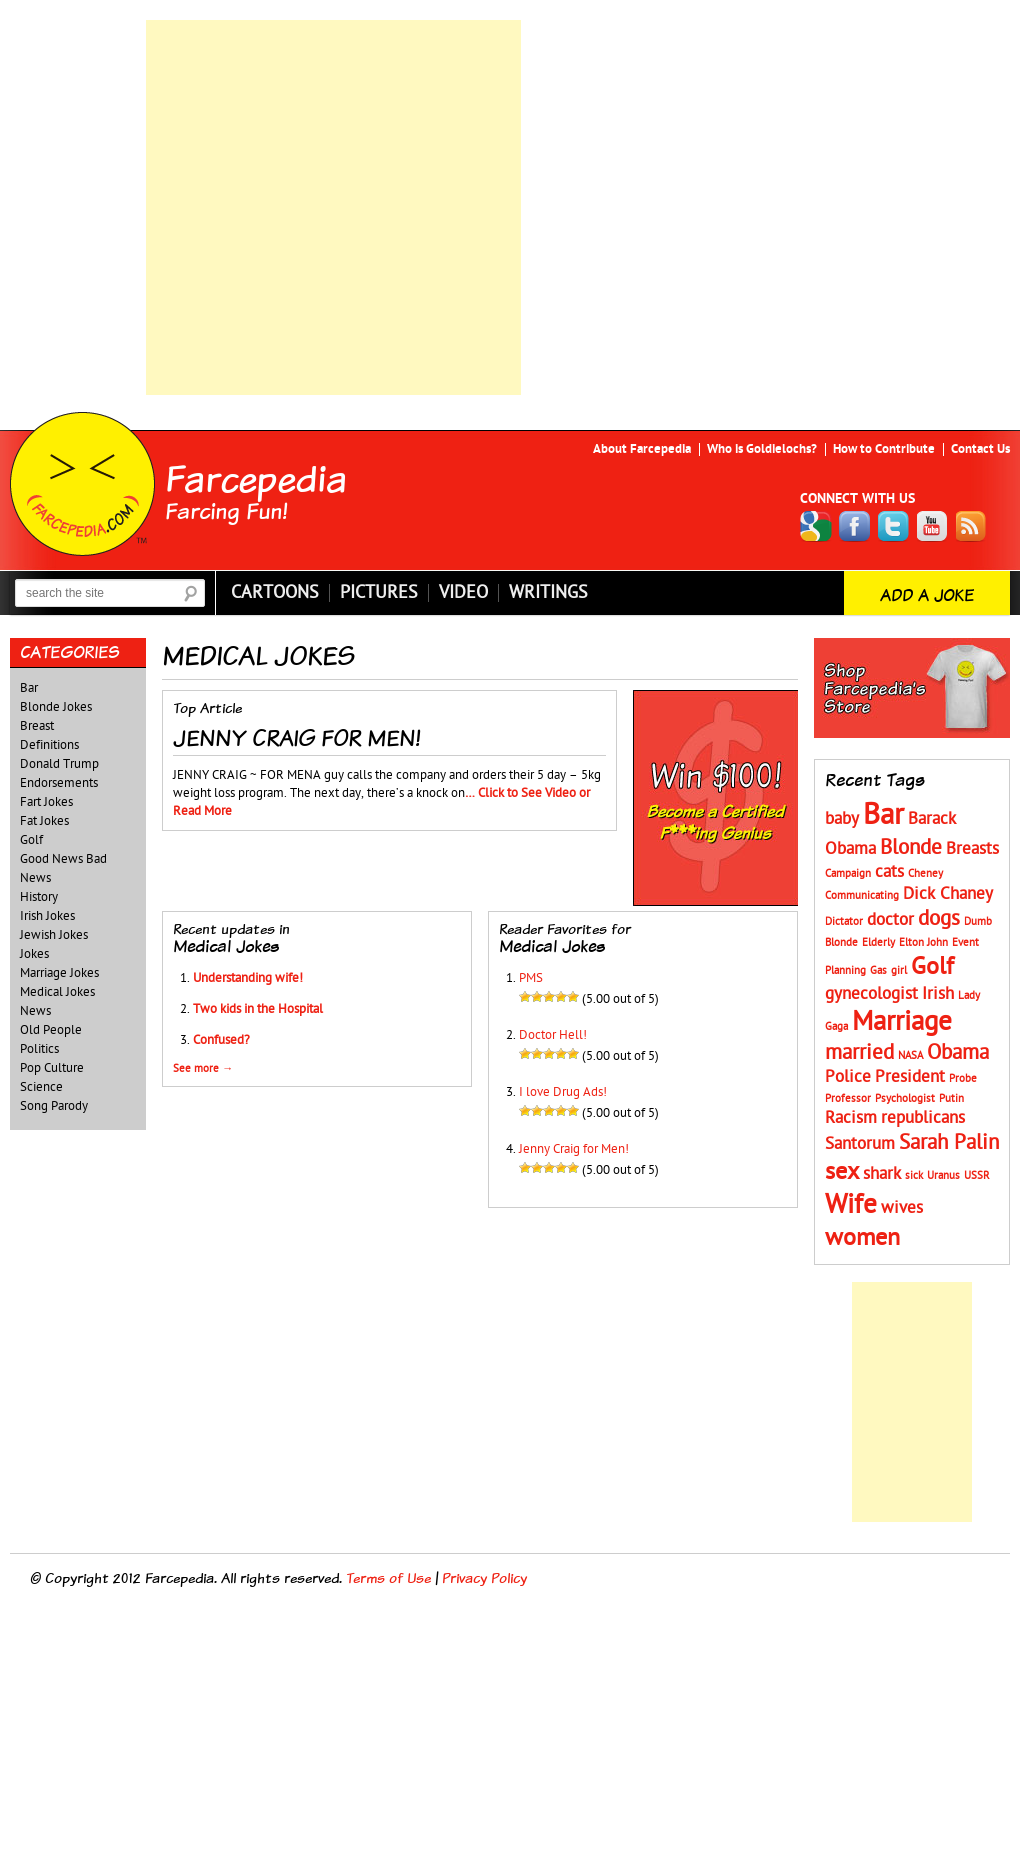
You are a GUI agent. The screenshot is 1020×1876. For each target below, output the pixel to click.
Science (41, 1087)
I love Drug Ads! (563, 1092)
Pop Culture (52, 1068)
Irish (938, 994)
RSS (972, 526)
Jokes (34, 954)
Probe (963, 1078)
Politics (39, 1049)
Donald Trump (59, 764)
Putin (951, 1098)
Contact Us (980, 449)
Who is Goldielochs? (762, 449)
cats (889, 872)
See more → (203, 1068)
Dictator (844, 921)
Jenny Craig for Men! (574, 1149)
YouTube (933, 526)
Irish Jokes (47, 916)
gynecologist (871, 994)
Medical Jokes (57, 992)
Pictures (379, 593)
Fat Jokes (44, 821)
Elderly (878, 942)
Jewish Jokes (54, 935)
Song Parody (54, 1106)
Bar (29, 688)
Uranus (943, 1175)
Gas (878, 970)
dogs (939, 918)
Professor (848, 1098)
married (859, 1052)
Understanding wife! (248, 978)
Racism (851, 1118)
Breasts (972, 849)
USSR (977, 1175)
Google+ (816, 526)
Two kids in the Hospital (258, 1009)
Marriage (902, 1021)
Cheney (925, 873)
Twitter (894, 526)
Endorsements (59, 783)
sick (914, 1175)
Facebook (855, 526)
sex (842, 1171)
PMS (531, 978)
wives (902, 1208)
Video (463, 593)
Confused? (221, 1040)
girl (899, 970)
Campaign (848, 873)
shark (882, 1174)
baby (842, 819)
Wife (851, 1204)
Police (848, 1077)
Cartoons (275, 593)
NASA (910, 1055)
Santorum (860, 1144)
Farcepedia (256, 478)
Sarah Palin (949, 1142)
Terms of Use (388, 1577)
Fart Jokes (46, 802)
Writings (548, 593)
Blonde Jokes (56, 707)
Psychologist (905, 1098)
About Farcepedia (642, 449)
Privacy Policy (484, 1577)
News (35, 1011)
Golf (31, 840)
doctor (890, 920)
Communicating (862, 895)
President (910, 1077)
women (862, 1237)
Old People (51, 1030)
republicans (923, 1118)
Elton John (923, 942)
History (39, 897)
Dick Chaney (948, 894)
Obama (958, 1052)
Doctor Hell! (553, 1035)
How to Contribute (884, 449)
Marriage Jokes (59, 973)
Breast (37, 726)
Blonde (911, 847)
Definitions (49, 745)
